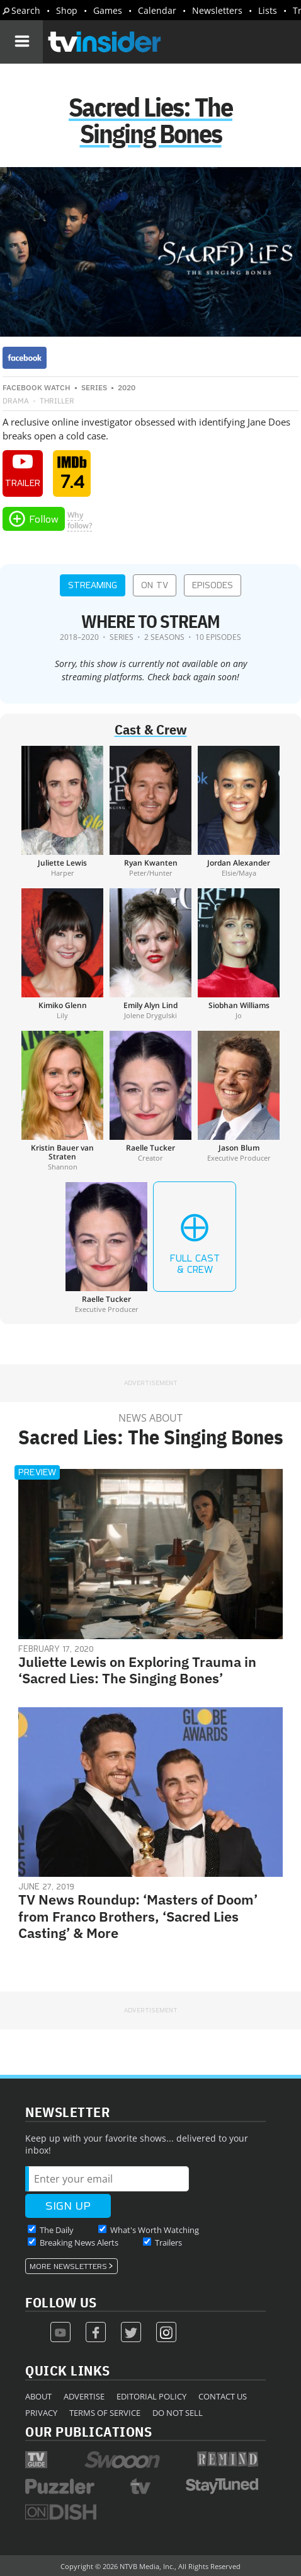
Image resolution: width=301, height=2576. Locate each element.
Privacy (41, 2412)
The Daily (57, 2230)
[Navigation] (21, 41)
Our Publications (88, 2431)
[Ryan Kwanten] (150, 811)
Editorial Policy (151, 2396)
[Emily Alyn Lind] (150, 954)
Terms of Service (104, 2412)
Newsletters (217, 10)
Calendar (157, 10)
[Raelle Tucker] (150, 1100)
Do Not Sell (177, 2412)
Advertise (84, 2396)
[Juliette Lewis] (62, 811)
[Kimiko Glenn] (62, 954)
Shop (66, 10)
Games (107, 10)
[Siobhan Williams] (238, 954)
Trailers (168, 2242)
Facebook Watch (37, 387)
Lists (267, 10)
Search (25, 10)
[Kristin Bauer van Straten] (62, 1100)
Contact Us (222, 2396)
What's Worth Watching (154, 2230)
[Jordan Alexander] (238, 811)
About (38, 2396)
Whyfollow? (79, 520)
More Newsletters (68, 2266)
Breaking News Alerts (79, 2242)
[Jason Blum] (238, 1100)
